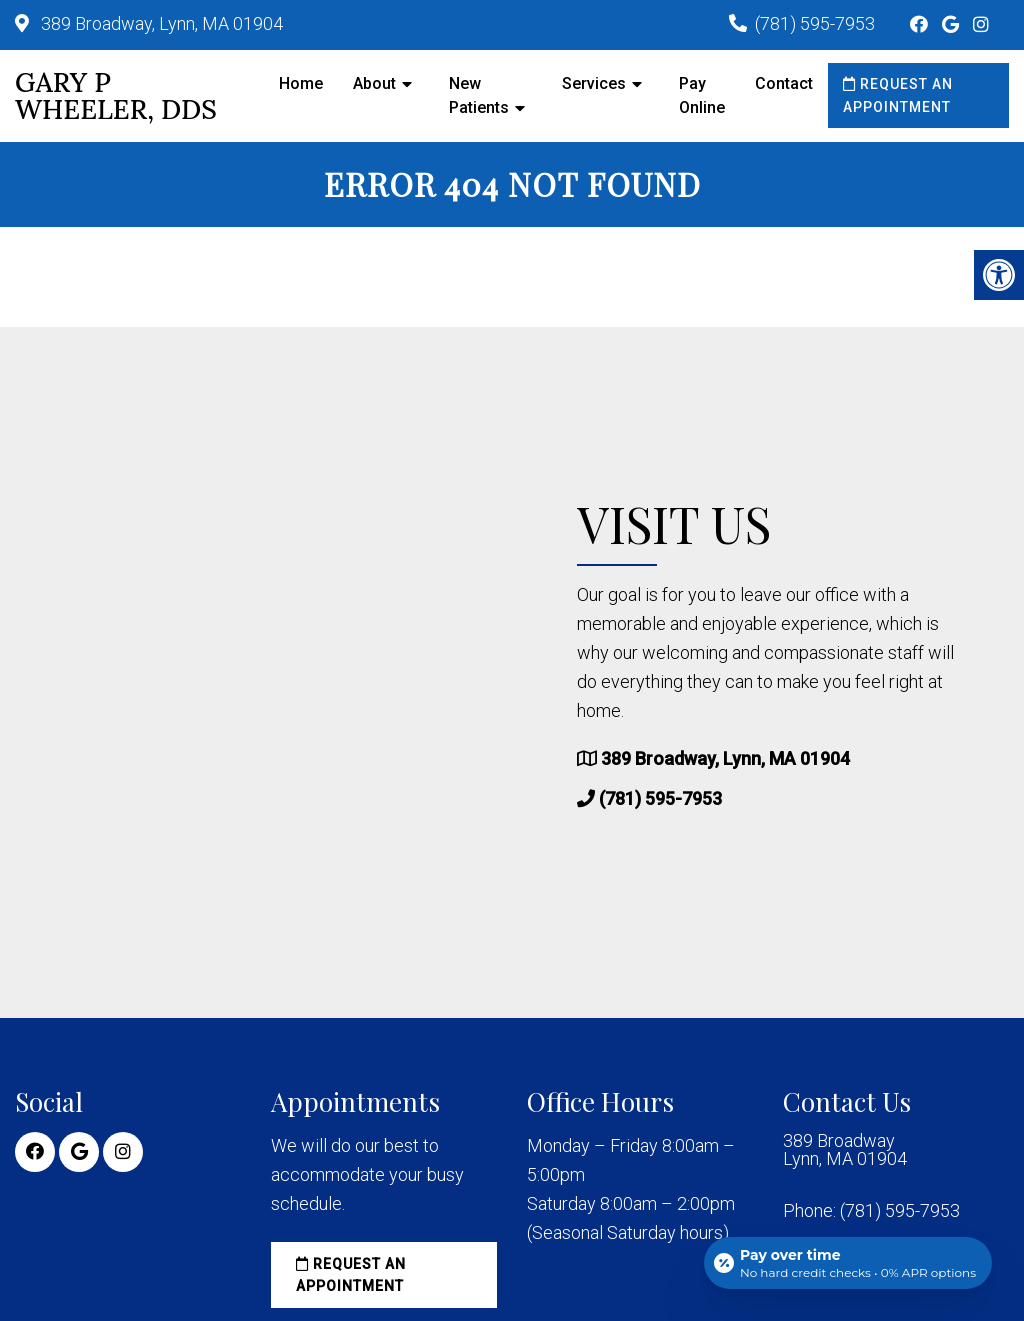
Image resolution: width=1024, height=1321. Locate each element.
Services (594, 83)
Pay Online (702, 95)
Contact (784, 83)
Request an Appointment (898, 95)
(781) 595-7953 (815, 23)
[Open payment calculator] (848, 1263)
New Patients (479, 95)
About (374, 83)
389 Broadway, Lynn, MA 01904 (160, 23)
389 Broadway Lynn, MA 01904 (845, 1150)
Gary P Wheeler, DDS (116, 96)
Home (301, 83)
